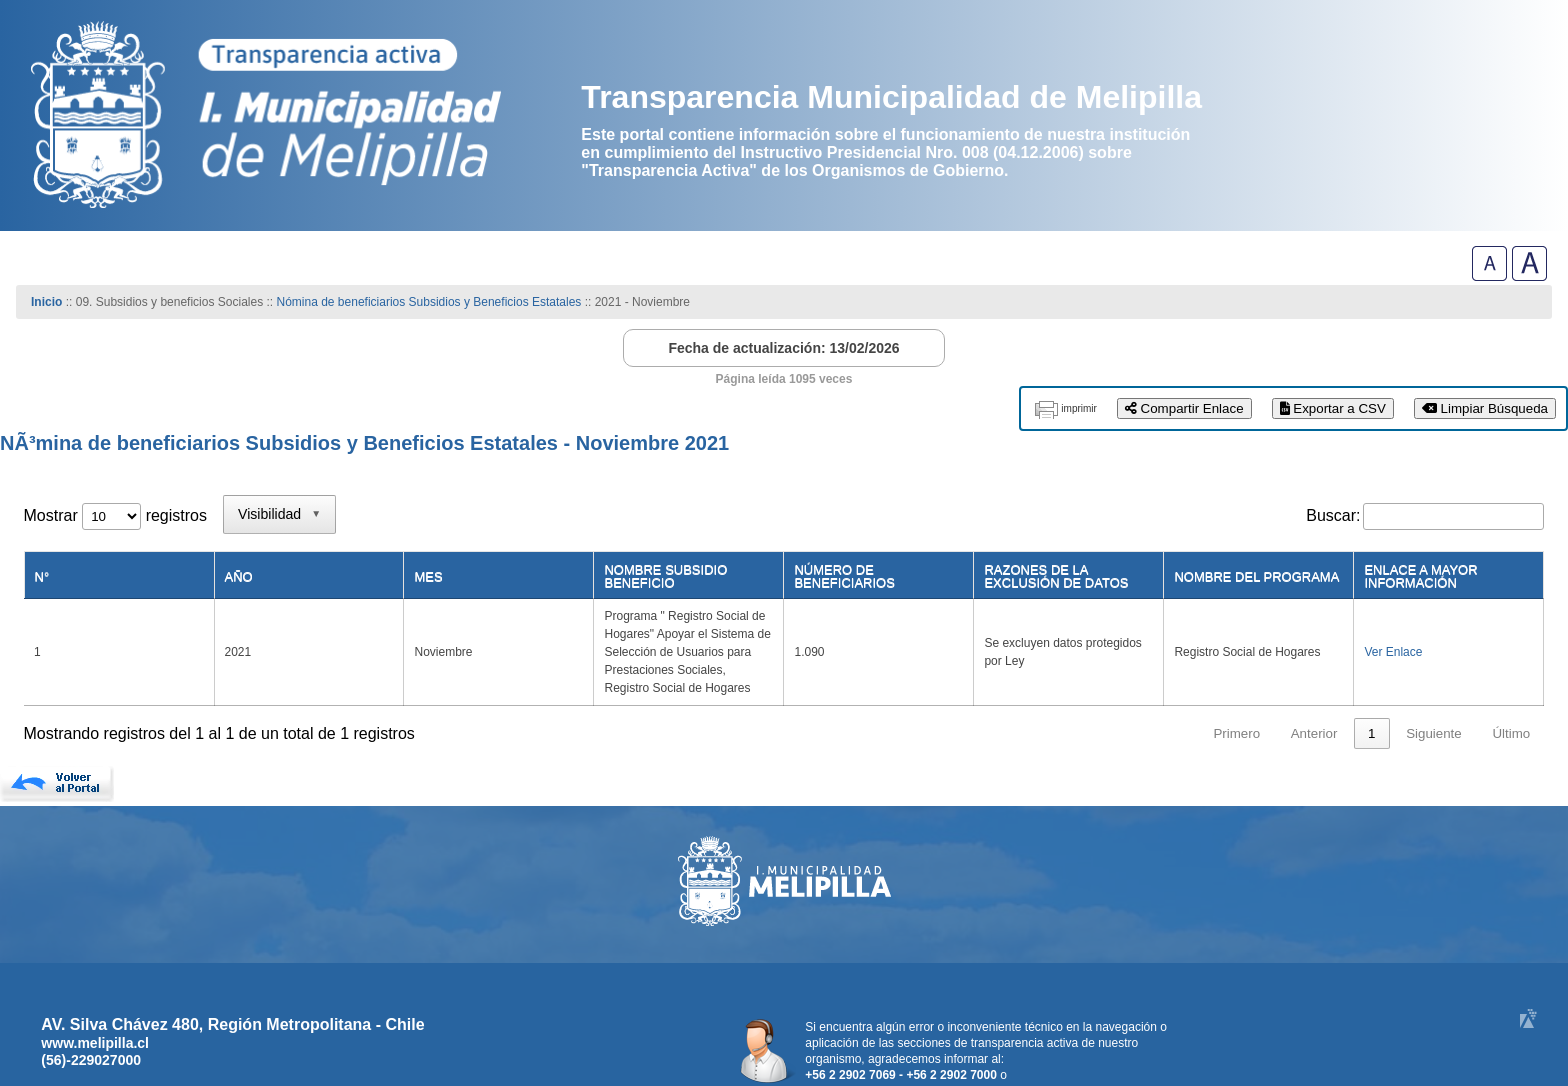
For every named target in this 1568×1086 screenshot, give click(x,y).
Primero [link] (1236, 679)
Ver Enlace (1385, 625)
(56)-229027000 (91, 1006)
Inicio (46, 302)
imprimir (1079, 408)
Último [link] (1511, 679)
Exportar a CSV (1333, 408)
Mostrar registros (115, 515)
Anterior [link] (1314, 679)
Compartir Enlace (1184, 408)
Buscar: (1333, 515)
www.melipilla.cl (95, 989)
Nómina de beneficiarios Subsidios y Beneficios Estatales (429, 302)
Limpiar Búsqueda (1485, 408)
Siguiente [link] (1434, 679)
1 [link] (1371, 679)
